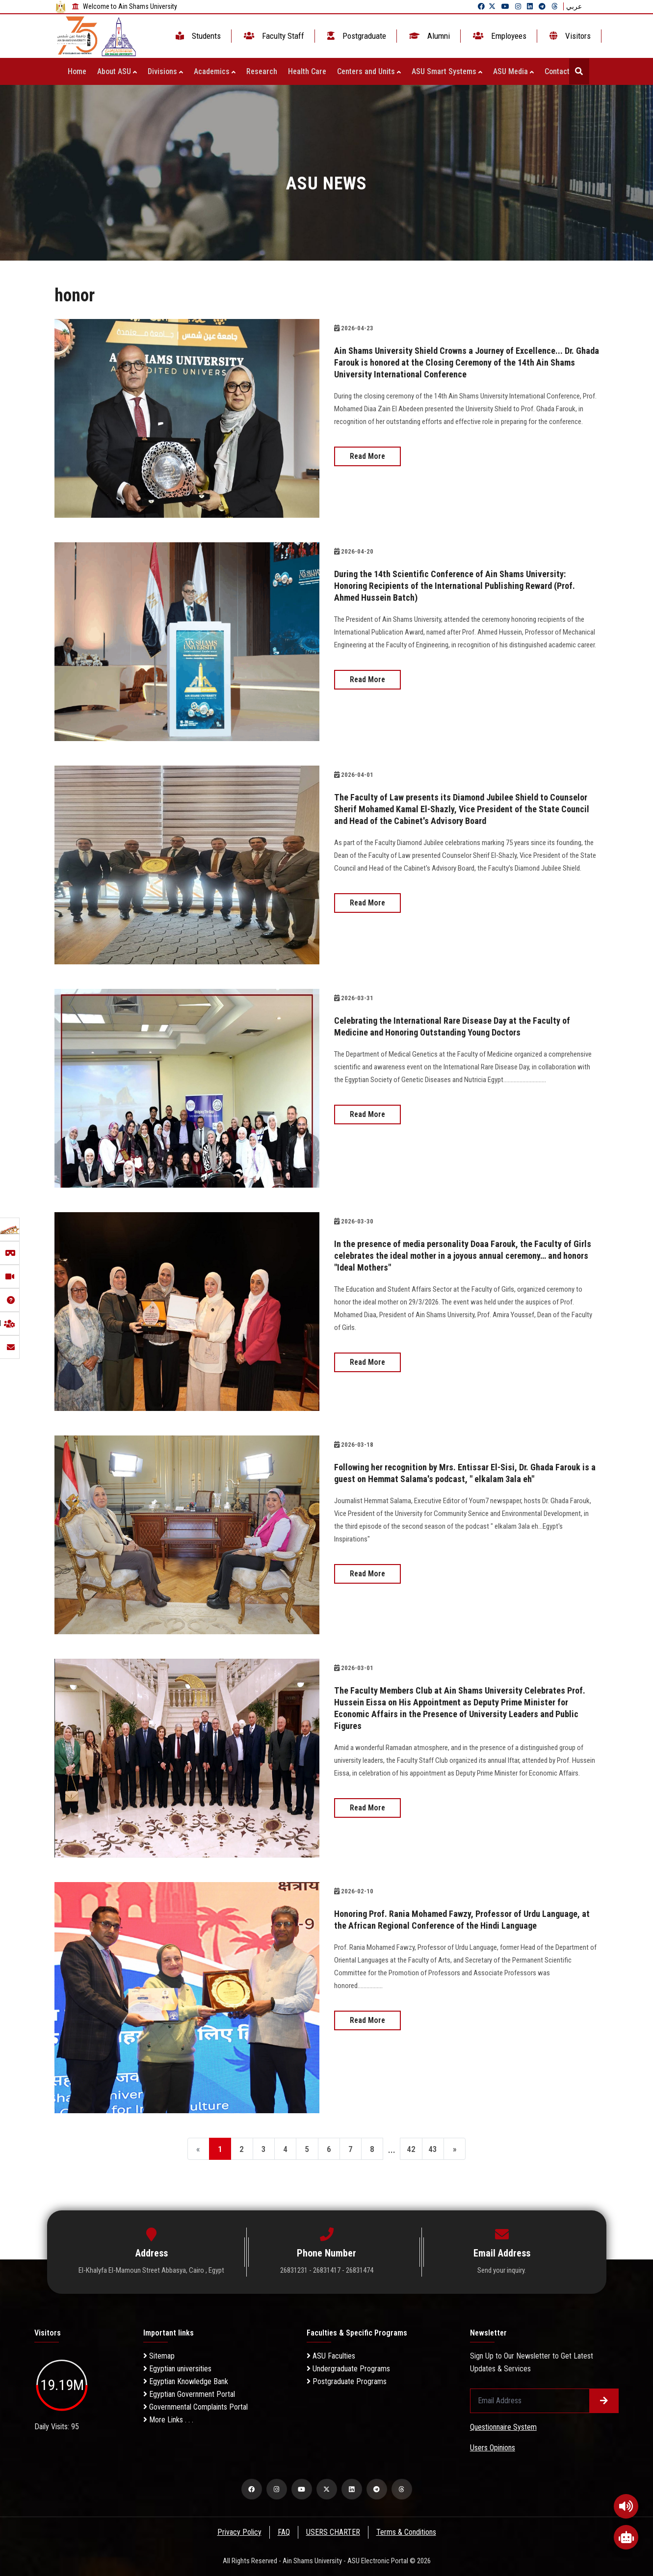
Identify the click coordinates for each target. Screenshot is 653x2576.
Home (77, 71)
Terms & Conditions (407, 2532)
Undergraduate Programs (348, 2368)
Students (197, 36)
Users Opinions (492, 2447)
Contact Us (565, 71)
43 (443, 2150)
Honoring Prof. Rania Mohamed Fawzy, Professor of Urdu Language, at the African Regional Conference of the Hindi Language (453, 1925)
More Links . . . (168, 2419)
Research (261, 71)
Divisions (165, 71)
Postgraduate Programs (347, 2381)
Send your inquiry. (501, 2270)
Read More (367, 456)
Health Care (307, 71)
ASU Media (513, 71)
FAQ (283, 2532)
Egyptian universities (177, 2368)
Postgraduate (355, 36)
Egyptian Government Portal (189, 2394)
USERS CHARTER (333, 2532)
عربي (574, 6)
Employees (498, 36)
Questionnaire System (503, 2427)
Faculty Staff (273, 36)
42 (419, 2150)
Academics (214, 71)
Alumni (428, 36)
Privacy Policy (238, 2532)
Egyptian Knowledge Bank (185, 2381)
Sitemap (159, 2356)
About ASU (117, 71)
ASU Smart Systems (447, 71)
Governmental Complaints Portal (195, 2407)
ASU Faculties (331, 2356)
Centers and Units (369, 71)
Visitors (569, 36)
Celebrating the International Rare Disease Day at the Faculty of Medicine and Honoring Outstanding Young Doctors (463, 1026)
